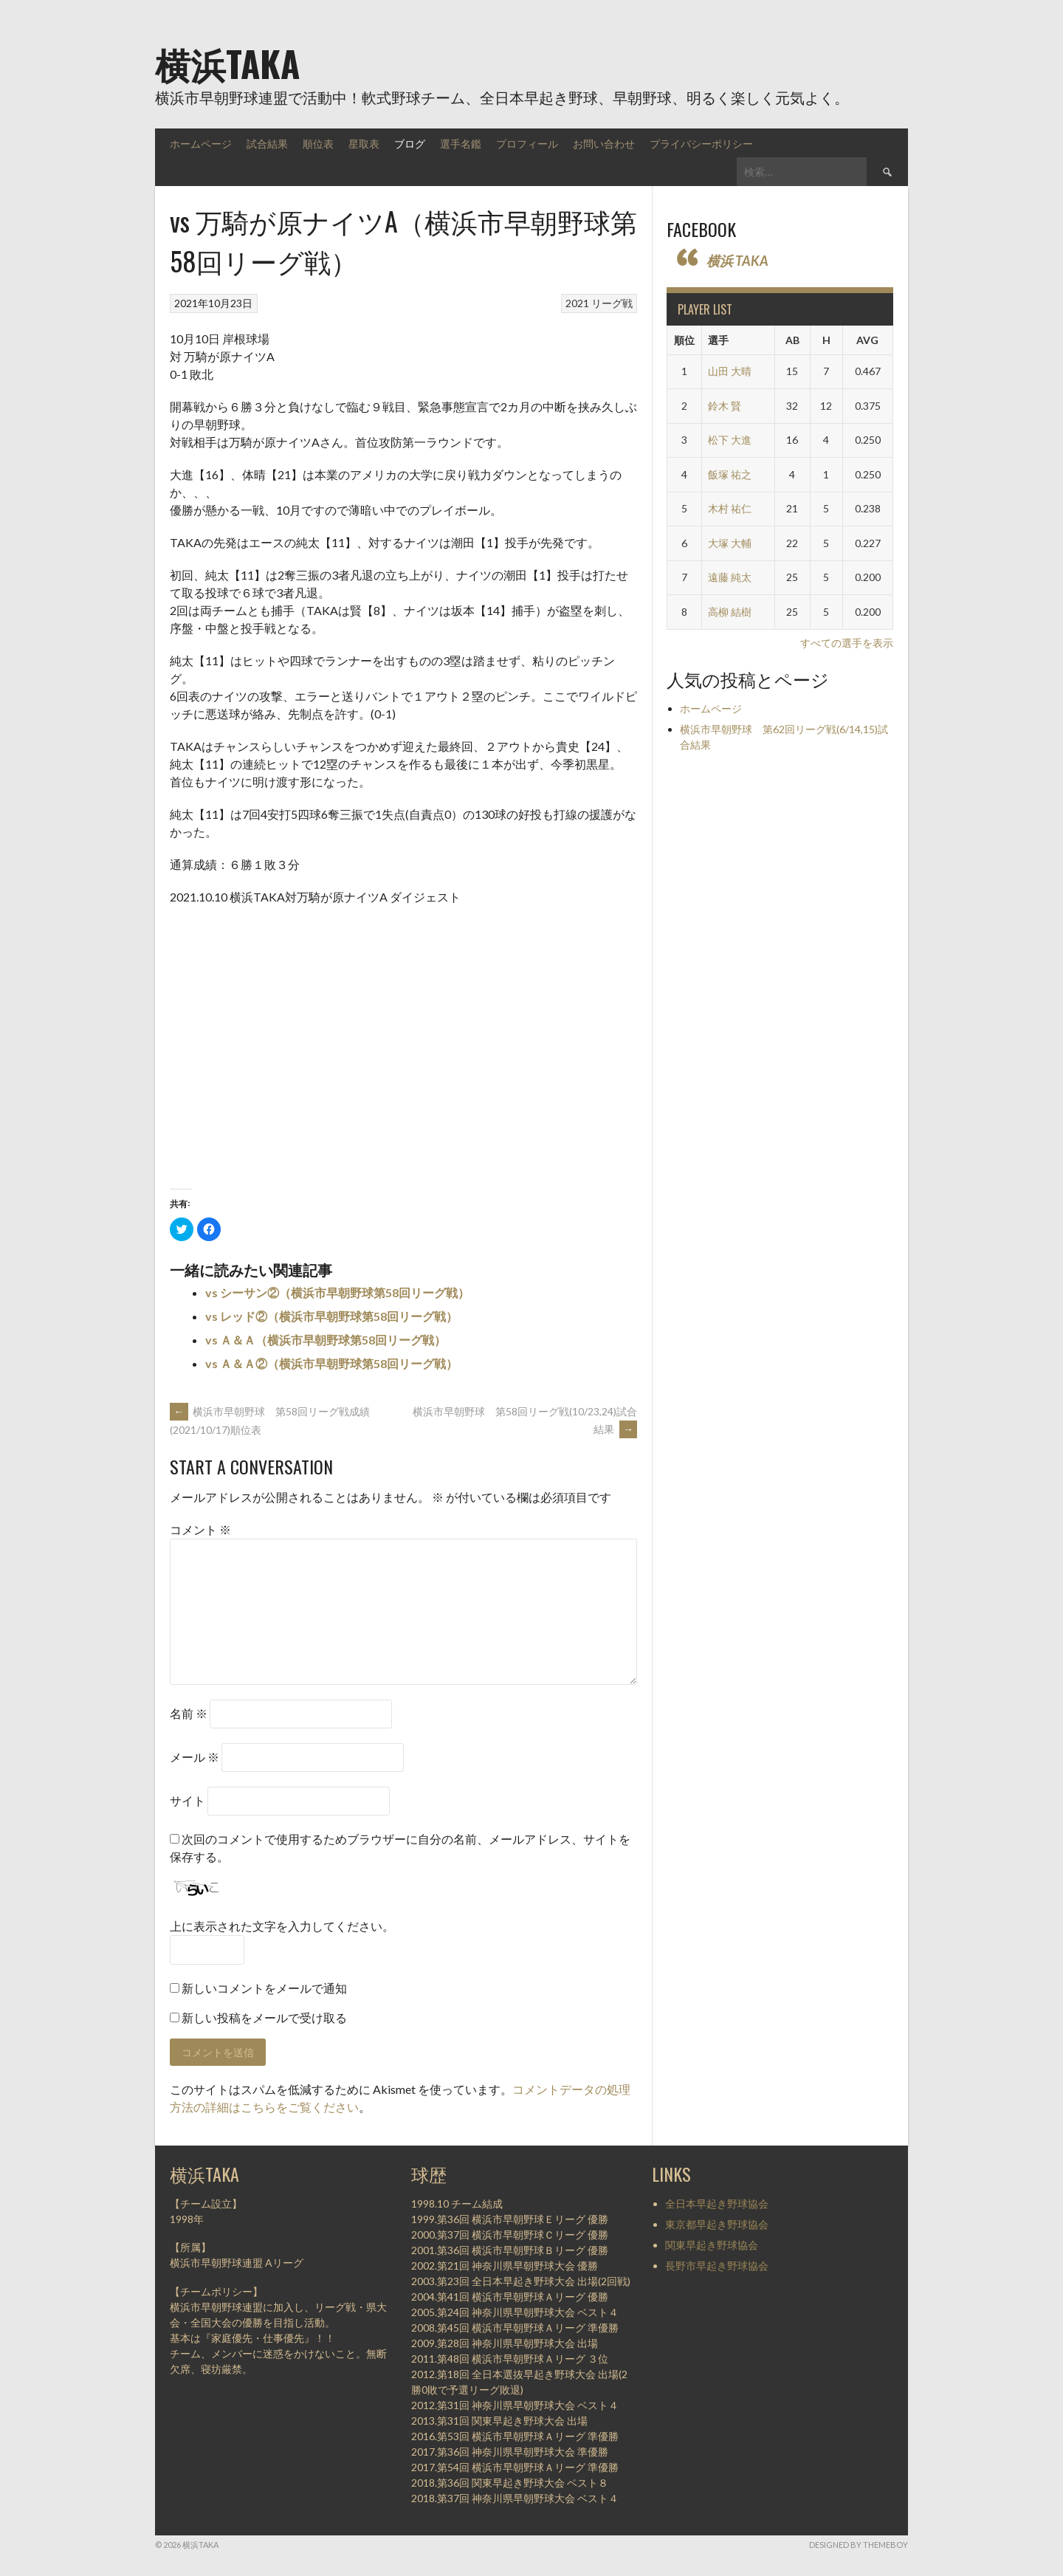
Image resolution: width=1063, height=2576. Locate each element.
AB (792, 340)
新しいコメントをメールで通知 (264, 1988)
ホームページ (201, 143)
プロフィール (527, 143)
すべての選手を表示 (846, 642)
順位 (684, 340)
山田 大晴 (729, 371)
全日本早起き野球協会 (716, 2203)
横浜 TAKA (737, 261)
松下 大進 (729, 439)
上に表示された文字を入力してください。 (282, 1926)
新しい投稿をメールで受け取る (264, 2017)
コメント (200, 1529)
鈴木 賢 (724, 405)
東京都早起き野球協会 (716, 2224)
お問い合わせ (604, 143)
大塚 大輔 (729, 543)
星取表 (363, 143)
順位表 (318, 143)
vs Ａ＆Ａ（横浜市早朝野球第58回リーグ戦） (325, 1340)
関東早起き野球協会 (711, 2245)
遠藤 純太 (729, 577)
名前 (188, 1713)
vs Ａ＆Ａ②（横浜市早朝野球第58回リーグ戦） (331, 1363)
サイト (187, 1800)
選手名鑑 (460, 143)
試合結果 (267, 143)
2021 (577, 303)
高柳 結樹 (729, 611)
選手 (718, 340)
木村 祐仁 (729, 508)
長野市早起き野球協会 (716, 2265)
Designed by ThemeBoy (858, 2544)
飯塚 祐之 (729, 474)
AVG (867, 340)
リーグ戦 (612, 303)
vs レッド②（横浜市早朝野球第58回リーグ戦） (331, 1316)
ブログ (409, 143)
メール (194, 1757)
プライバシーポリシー (701, 143)
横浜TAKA (227, 63)
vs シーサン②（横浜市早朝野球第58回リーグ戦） (337, 1292)
